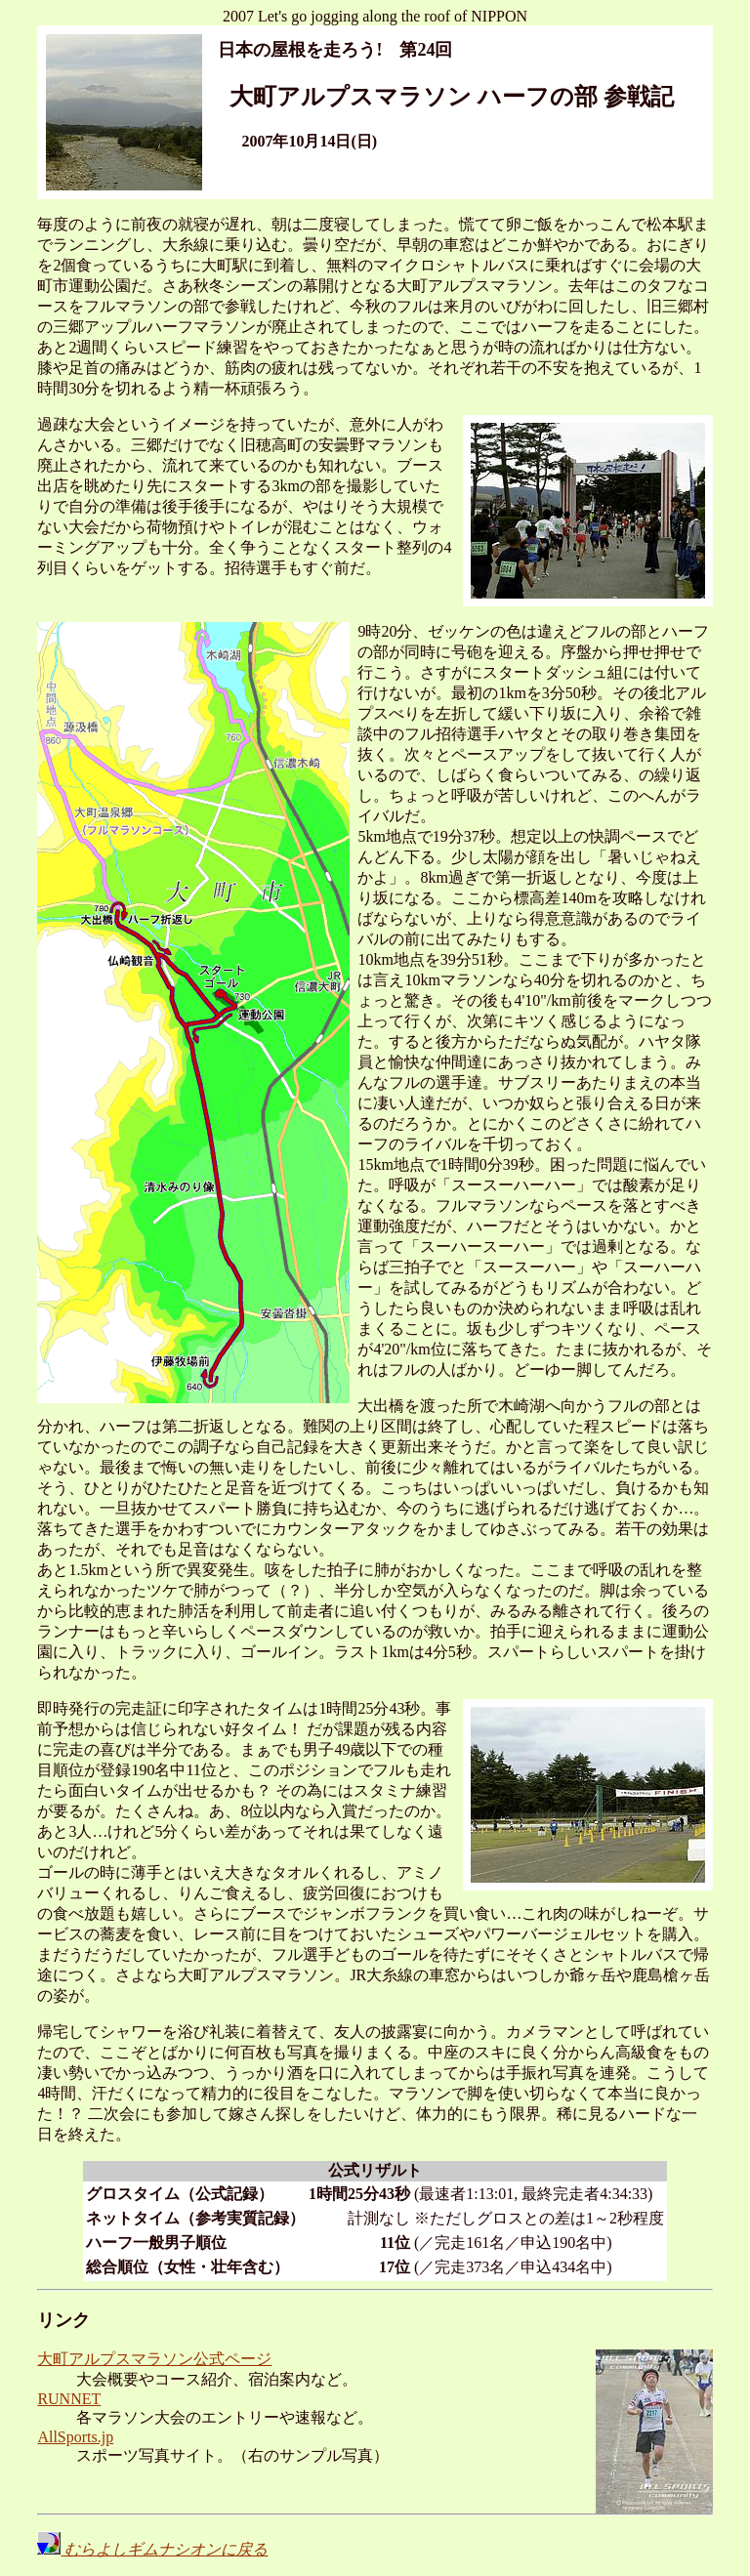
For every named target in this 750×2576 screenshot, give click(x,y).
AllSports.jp (75, 2437)
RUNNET (69, 2398)
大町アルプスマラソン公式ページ (154, 2358)
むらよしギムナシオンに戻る (152, 2549)
